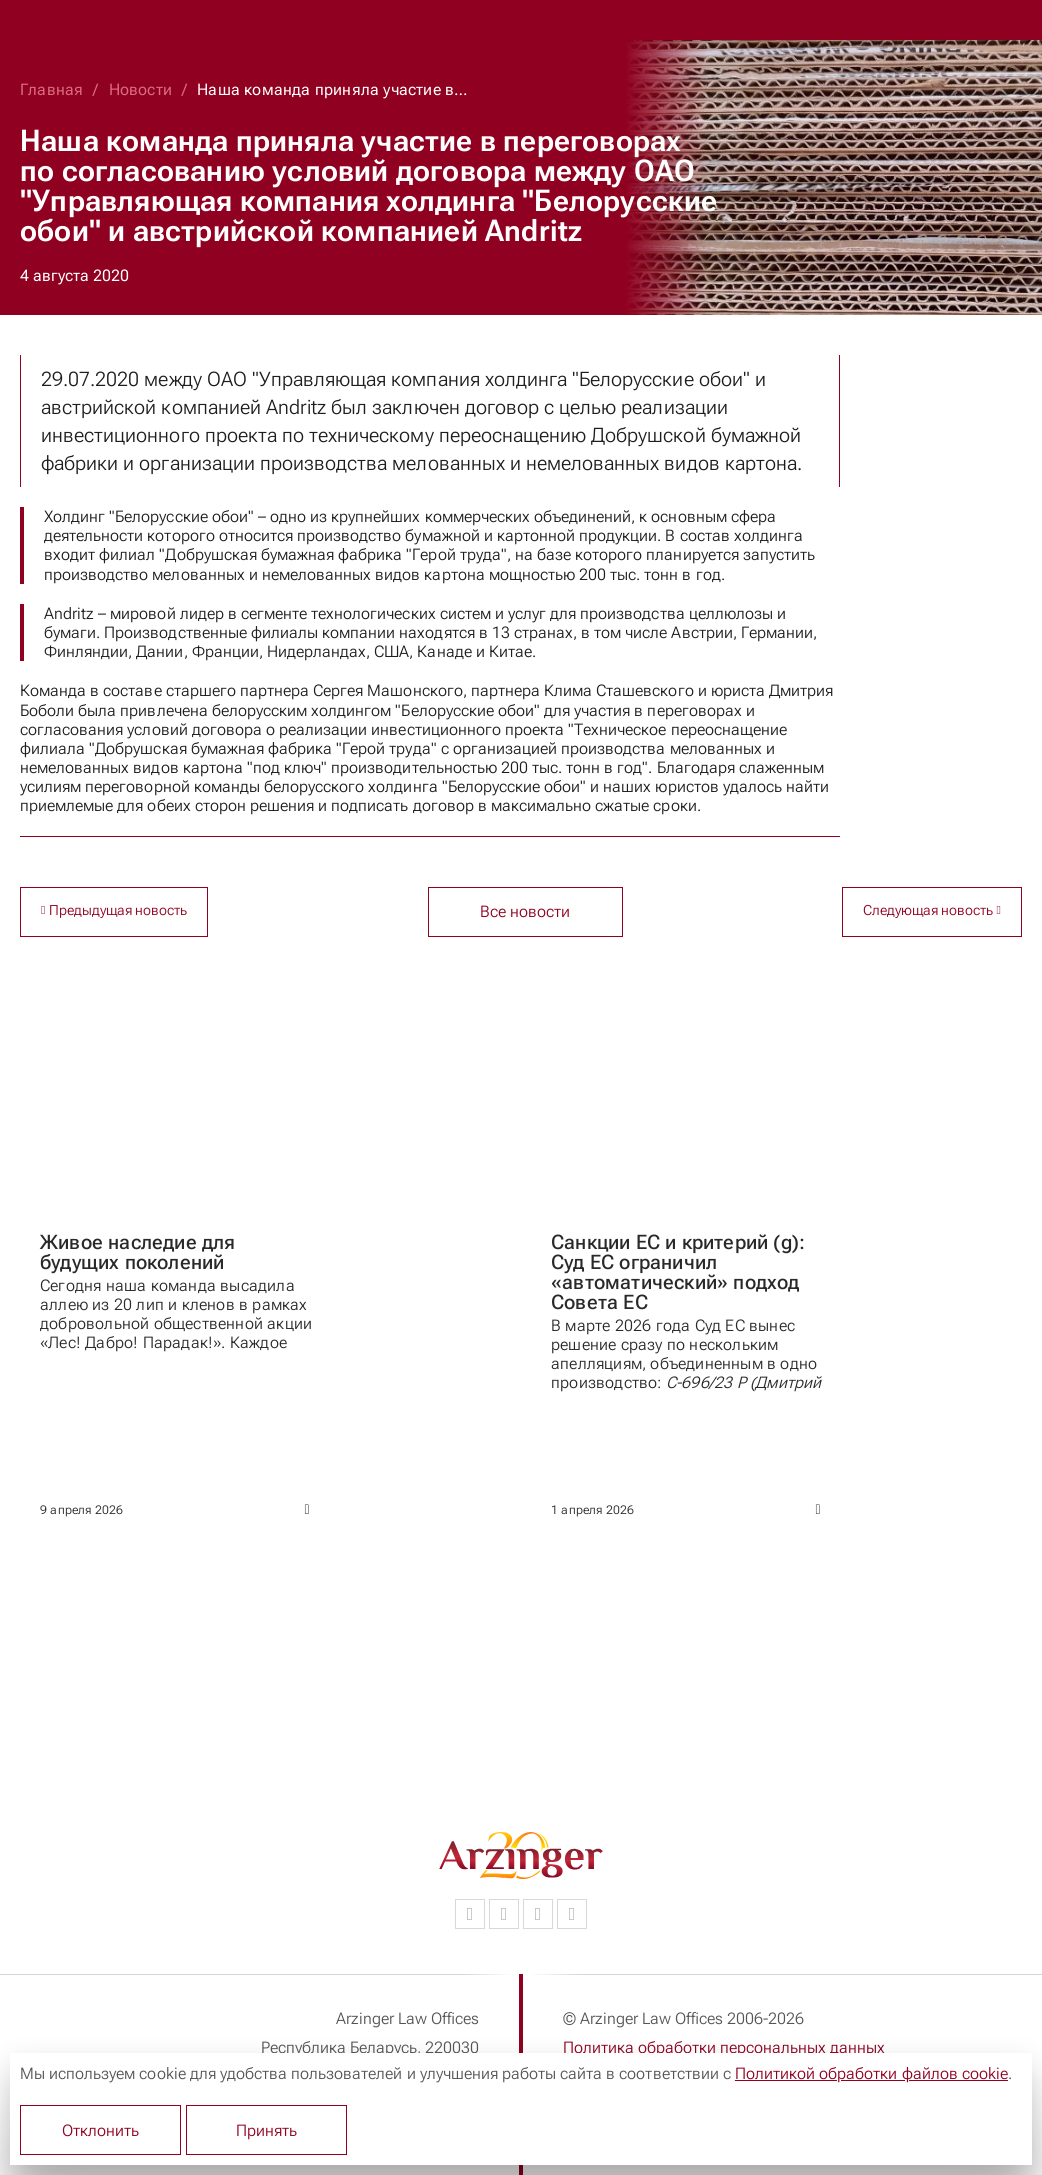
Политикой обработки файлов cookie (871, 2073)
